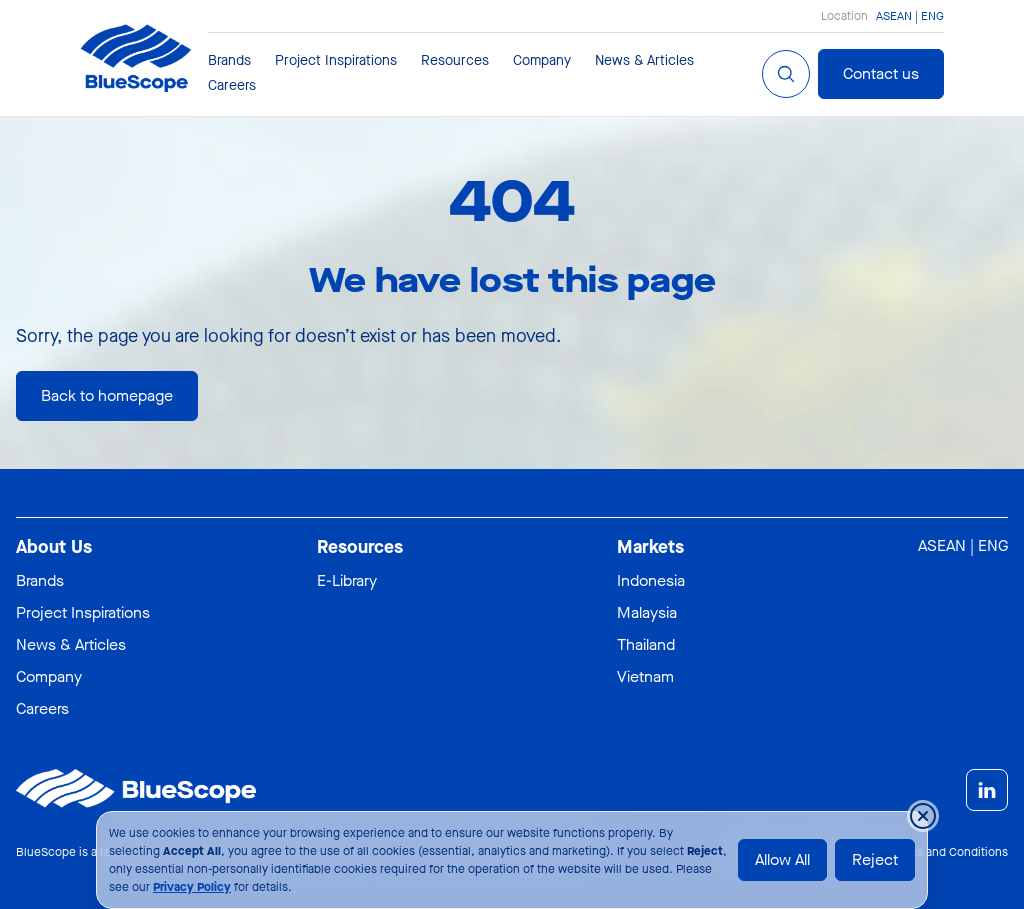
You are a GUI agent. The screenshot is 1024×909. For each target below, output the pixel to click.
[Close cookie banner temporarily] (923, 816)
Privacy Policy (192, 887)
